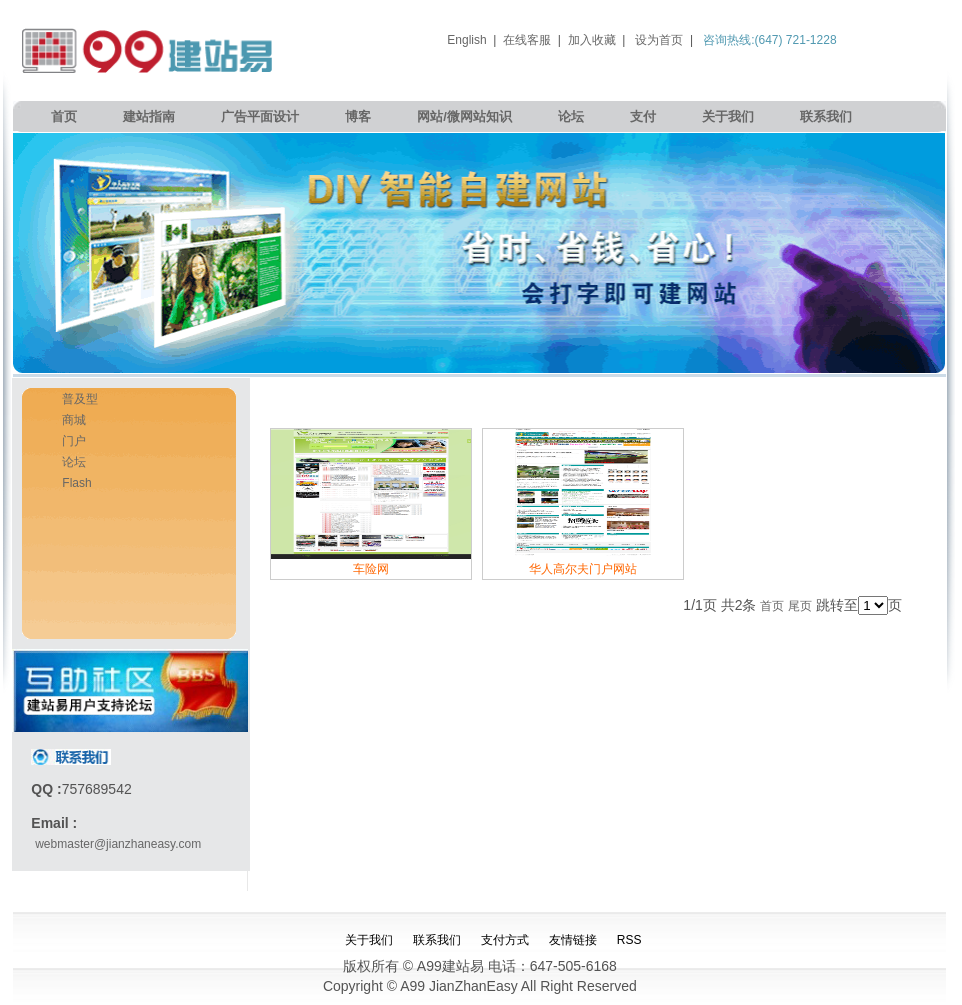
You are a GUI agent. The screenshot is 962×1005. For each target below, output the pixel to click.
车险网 (371, 569)
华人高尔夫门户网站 (583, 569)
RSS (629, 940)
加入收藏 (592, 40)
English (466, 40)
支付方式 (505, 940)
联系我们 (826, 116)
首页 (64, 116)
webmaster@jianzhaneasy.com (118, 844)
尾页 (800, 606)
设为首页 (659, 40)
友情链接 (573, 940)
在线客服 (527, 40)
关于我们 (728, 116)
